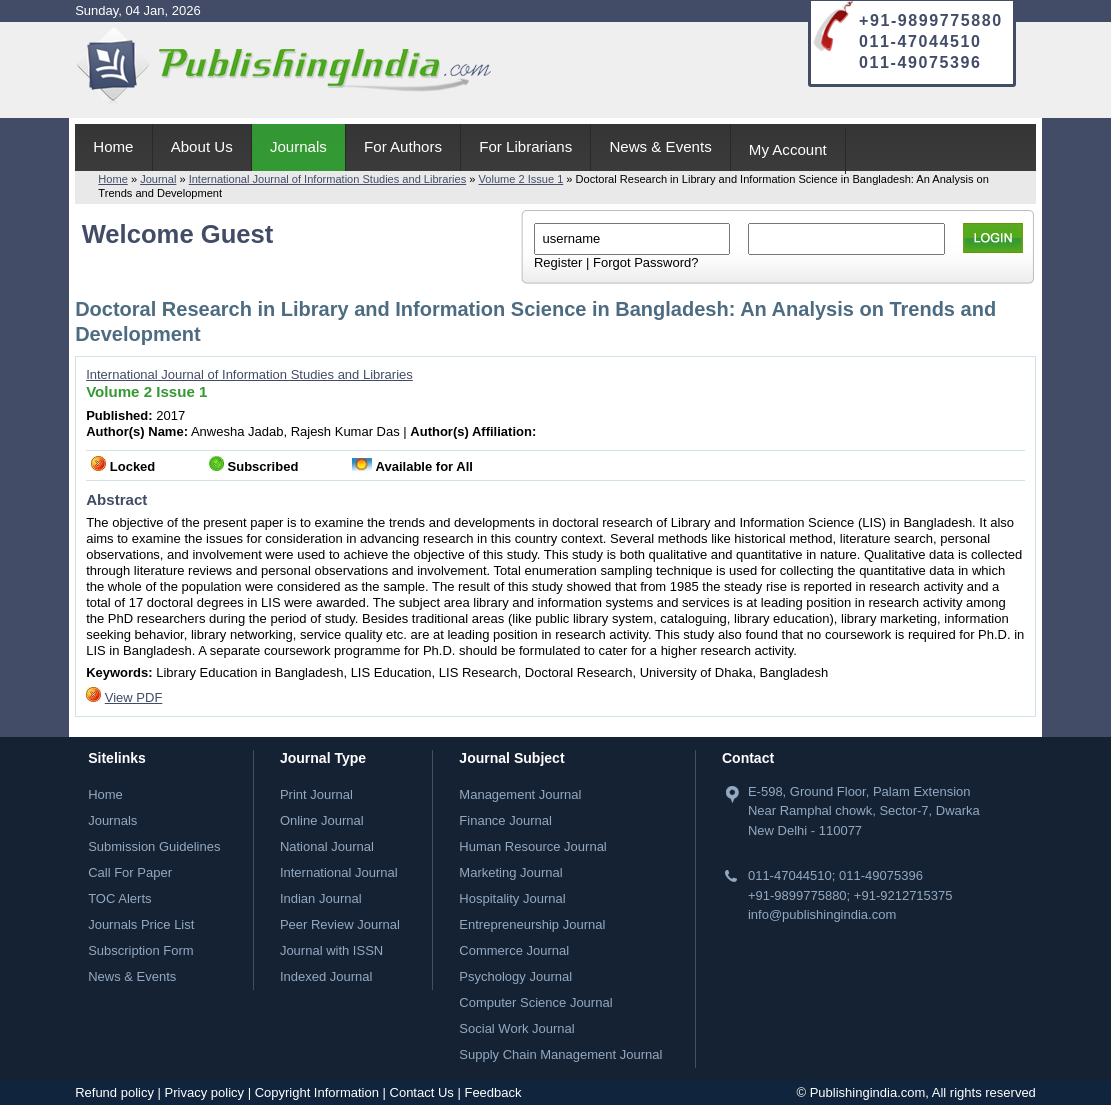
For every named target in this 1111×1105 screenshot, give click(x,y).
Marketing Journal (510, 872)
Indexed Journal (326, 976)
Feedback (492, 1092)
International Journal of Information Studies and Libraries (328, 179)
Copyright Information (317, 1092)
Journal (158, 179)
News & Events (660, 146)
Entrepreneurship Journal (532, 924)
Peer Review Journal (340, 924)
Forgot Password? (646, 262)
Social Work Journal (516, 1028)
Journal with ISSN (331, 950)
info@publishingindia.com (822, 914)
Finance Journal (505, 820)
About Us (202, 146)
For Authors (403, 146)
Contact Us (422, 1092)
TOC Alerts (119, 898)
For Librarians (525, 146)
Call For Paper (130, 872)
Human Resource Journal (532, 846)
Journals (298, 146)
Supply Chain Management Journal (560, 1054)
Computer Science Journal (535, 1002)
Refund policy (114, 1092)
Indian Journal (321, 898)
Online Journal (322, 820)
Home (113, 146)
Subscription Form (140, 950)
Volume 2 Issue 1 (521, 179)
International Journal (339, 872)
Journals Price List (141, 924)
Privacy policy (204, 1092)
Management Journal (520, 794)
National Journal (327, 846)
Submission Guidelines (154, 846)
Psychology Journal (515, 976)
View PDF (134, 697)
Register (558, 262)
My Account (788, 149)
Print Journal (316, 794)
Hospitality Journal (512, 898)
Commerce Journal (514, 950)
